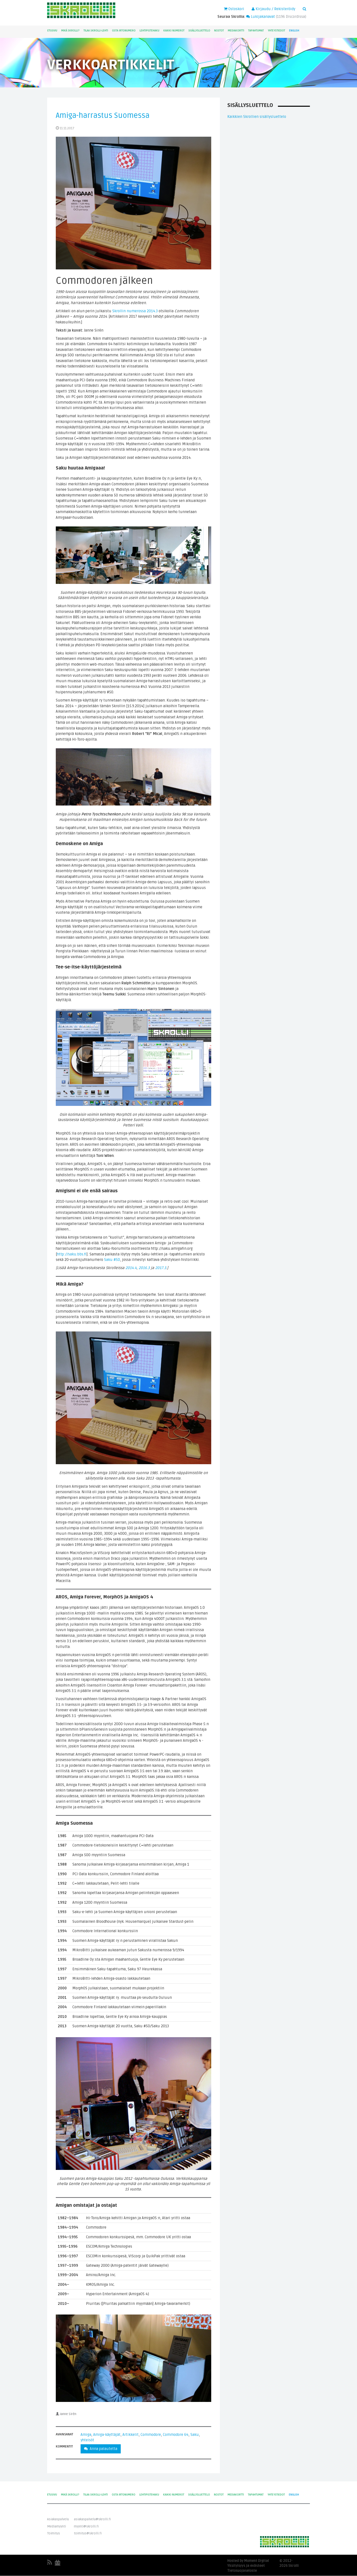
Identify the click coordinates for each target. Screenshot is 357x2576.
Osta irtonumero (124, 30)
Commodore (151, 2434)
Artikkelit (130, 2434)
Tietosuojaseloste (242, 2571)
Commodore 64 (175, 2434)
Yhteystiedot (276, 30)
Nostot (219, 30)
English (294, 30)
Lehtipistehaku (149, 30)
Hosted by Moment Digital (248, 2561)
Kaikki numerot (173, 30)
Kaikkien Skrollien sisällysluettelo (256, 116)
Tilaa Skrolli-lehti (96, 30)
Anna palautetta (100, 2448)
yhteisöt (87, 2440)
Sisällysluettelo (199, 30)
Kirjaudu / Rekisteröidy (273, 9)
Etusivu (52, 30)
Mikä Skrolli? (70, 30)
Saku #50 (112, 1259)
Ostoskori (234, 9)
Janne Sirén (68, 2414)
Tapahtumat (256, 30)
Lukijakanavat (260, 16)
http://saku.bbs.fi (72, 1254)
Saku (194, 2434)
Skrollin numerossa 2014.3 (135, 311)
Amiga (86, 2434)
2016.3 (144, 1268)
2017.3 (160, 1268)
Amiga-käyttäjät (106, 2434)
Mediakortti (236, 30)
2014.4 (131, 1268)
